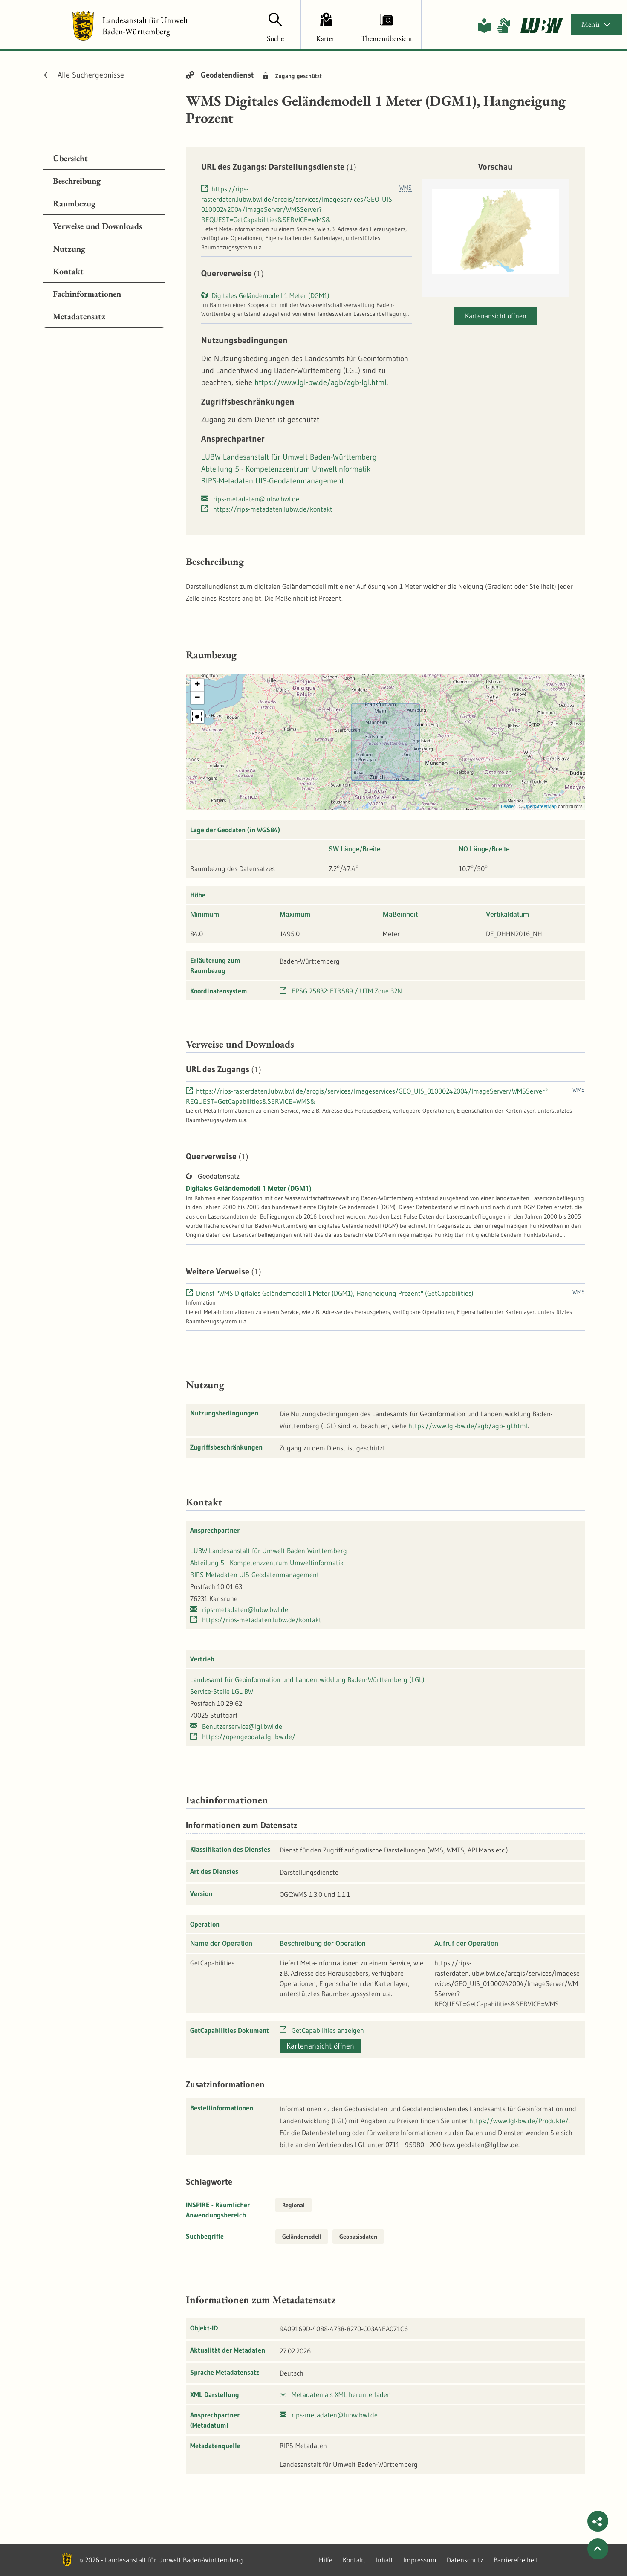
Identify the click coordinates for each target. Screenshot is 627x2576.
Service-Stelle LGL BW (221, 1691)
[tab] (104, 158)
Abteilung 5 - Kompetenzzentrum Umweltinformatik (285, 469)
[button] (197, 685)
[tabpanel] (104, 237)
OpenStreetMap (540, 806)
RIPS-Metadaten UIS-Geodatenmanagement (272, 481)
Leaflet (508, 806)
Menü (596, 24)
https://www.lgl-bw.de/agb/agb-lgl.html (320, 382)
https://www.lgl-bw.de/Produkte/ (519, 2120)
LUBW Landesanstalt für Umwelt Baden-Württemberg (289, 457)
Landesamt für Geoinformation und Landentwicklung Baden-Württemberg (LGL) (307, 1679)
